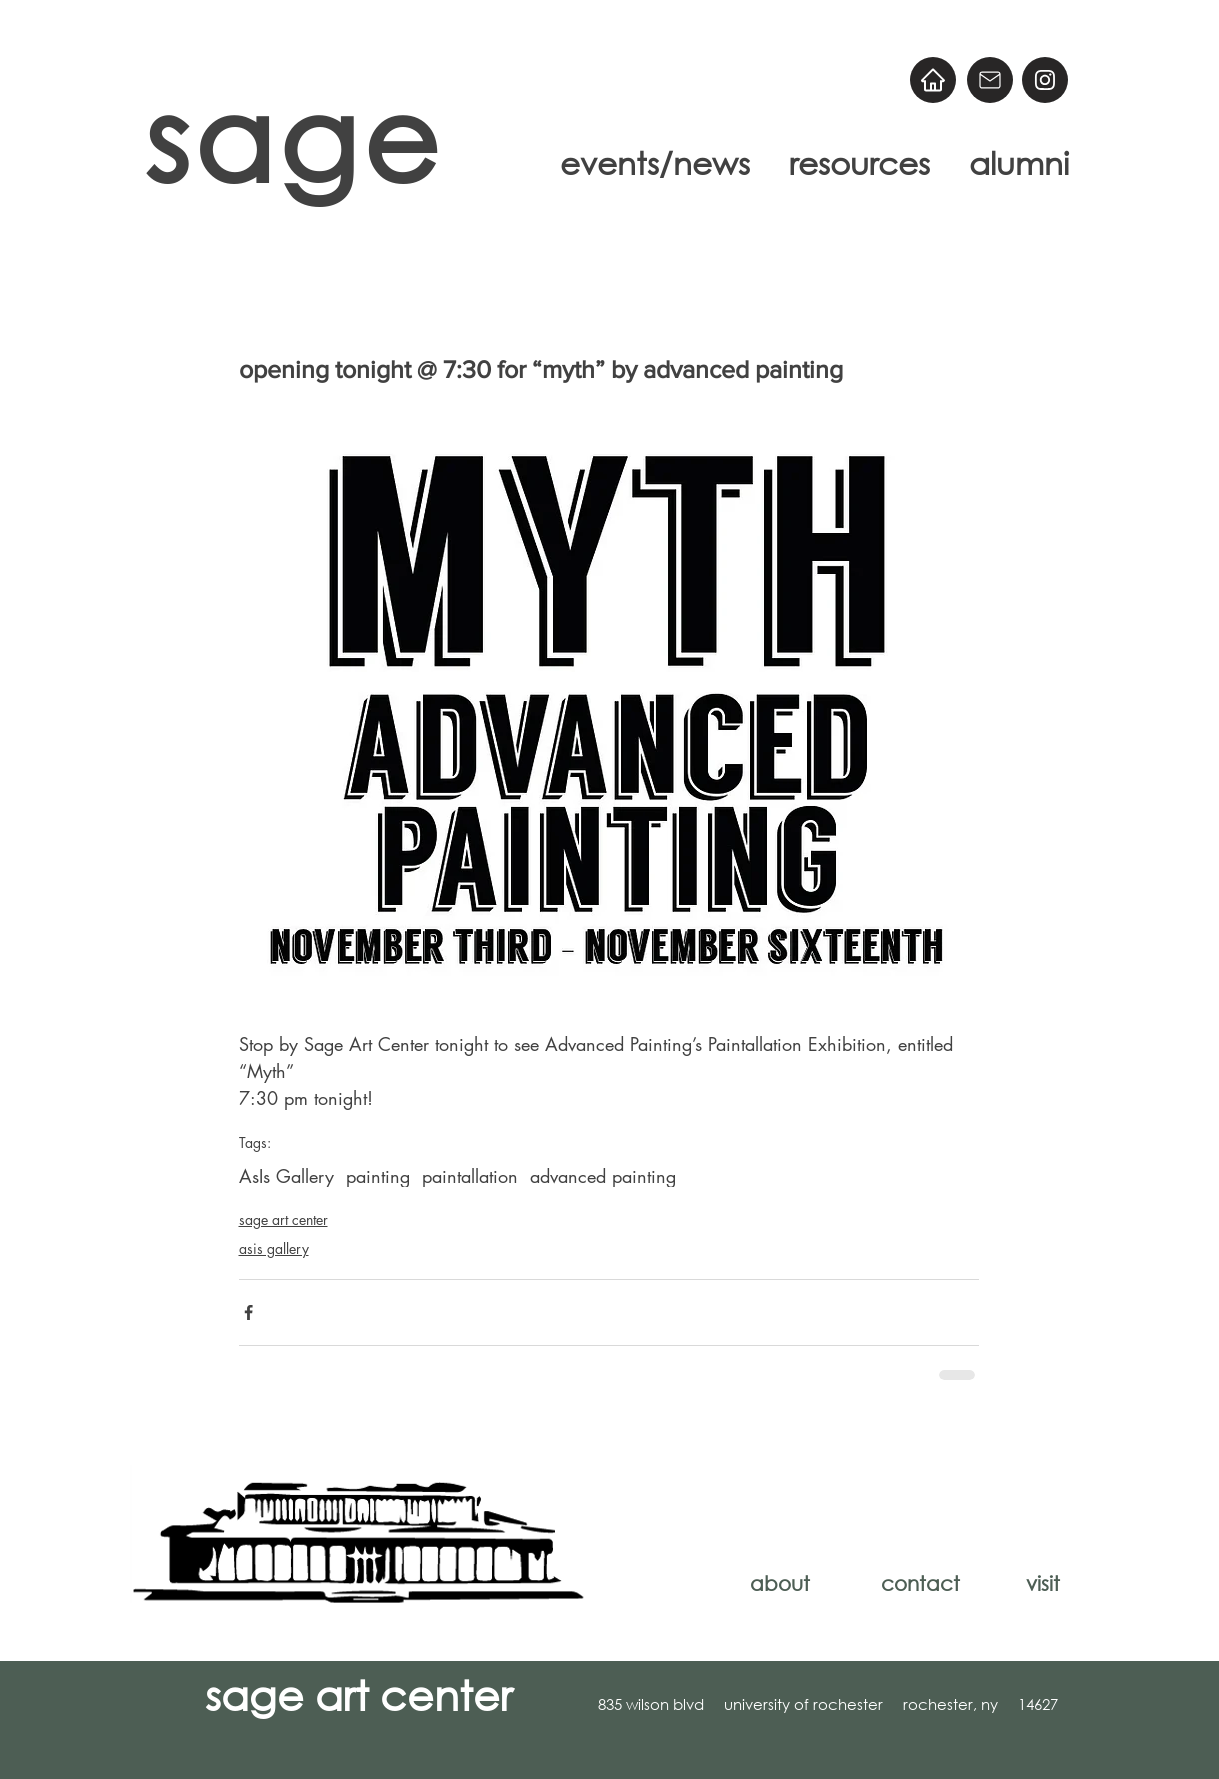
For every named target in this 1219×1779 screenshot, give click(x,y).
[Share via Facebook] (248, 1312)
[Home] (933, 80)
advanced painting (603, 1176)
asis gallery (274, 1248)
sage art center (283, 1219)
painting (378, 1176)
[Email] (990, 80)
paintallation (470, 1176)
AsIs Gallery (286, 1176)
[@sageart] (1045, 80)
